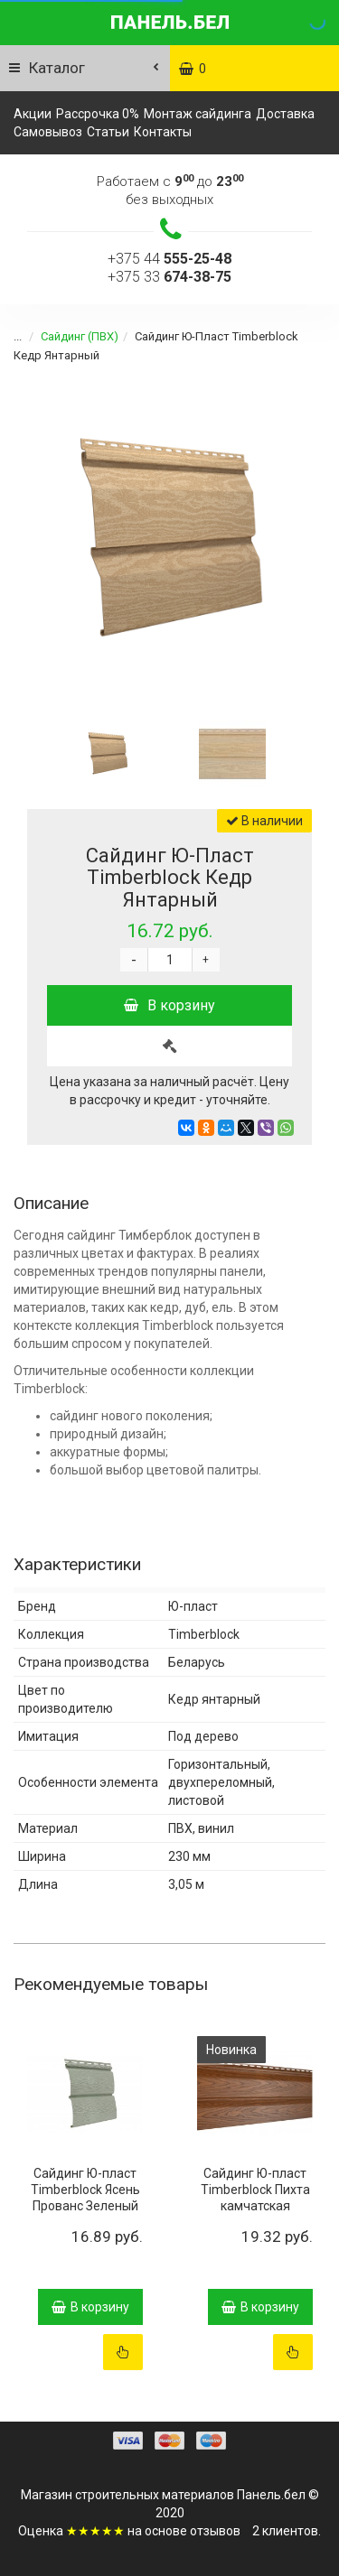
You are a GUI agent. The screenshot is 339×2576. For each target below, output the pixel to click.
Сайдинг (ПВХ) (69, 336)
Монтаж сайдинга (197, 114)
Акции (33, 114)
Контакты (163, 132)
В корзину (169, 1005)
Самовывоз (48, 132)
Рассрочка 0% (97, 114)
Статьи (108, 132)
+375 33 (169, 276)
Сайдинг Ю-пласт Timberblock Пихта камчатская (255, 2189)
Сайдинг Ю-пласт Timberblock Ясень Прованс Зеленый (85, 2189)
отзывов (215, 2531)
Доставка (285, 114)
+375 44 (169, 258)
